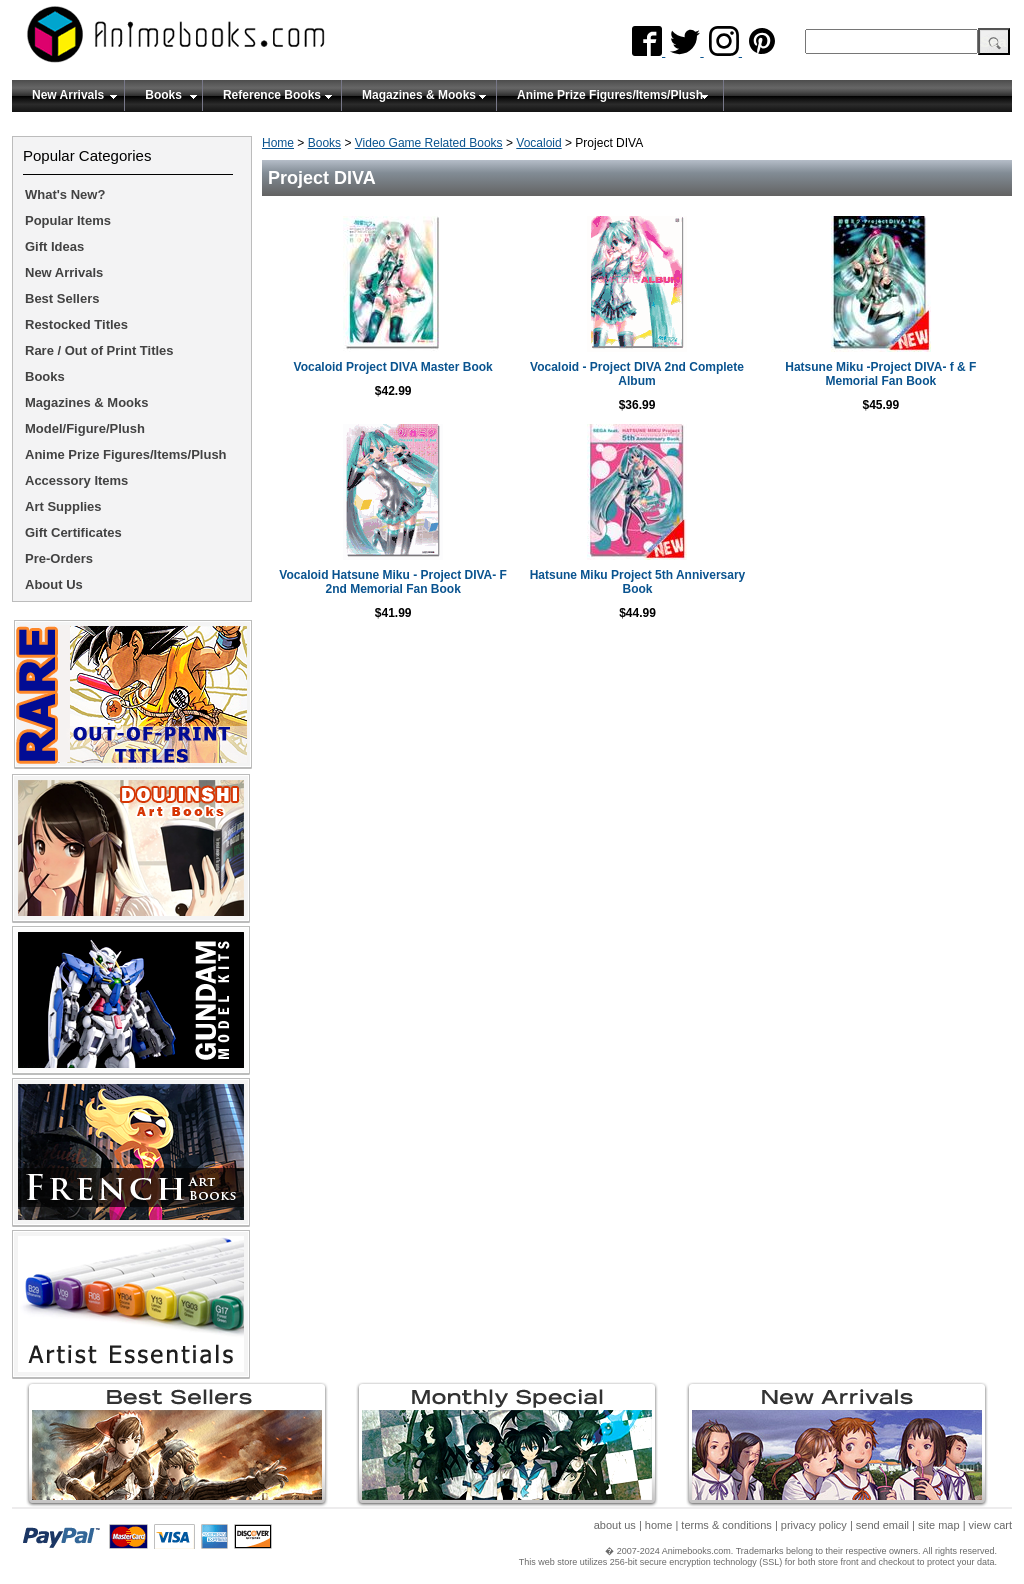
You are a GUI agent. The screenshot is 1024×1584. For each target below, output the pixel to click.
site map (939, 1525)
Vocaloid (538, 143)
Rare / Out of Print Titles (99, 350)
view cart (990, 1525)
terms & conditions (726, 1525)
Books (163, 95)
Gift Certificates (73, 532)
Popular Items (68, 220)
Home (278, 143)
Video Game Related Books (429, 143)
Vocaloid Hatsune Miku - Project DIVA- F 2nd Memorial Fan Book (393, 582)
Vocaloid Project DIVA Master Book (393, 367)
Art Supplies (63, 506)
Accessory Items (76, 480)
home (659, 1525)
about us (615, 1525)
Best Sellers (62, 298)
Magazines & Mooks (419, 95)
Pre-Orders (59, 558)
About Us (54, 584)
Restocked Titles (76, 324)
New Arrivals (68, 95)
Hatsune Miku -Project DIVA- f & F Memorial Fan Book (880, 374)
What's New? (65, 194)
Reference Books (272, 95)
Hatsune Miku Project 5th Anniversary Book (638, 582)
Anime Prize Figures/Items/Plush (610, 95)
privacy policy (814, 1525)
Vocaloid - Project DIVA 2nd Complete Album (637, 374)
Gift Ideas (54, 246)
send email (882, 1525)
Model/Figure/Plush (85, 428)
